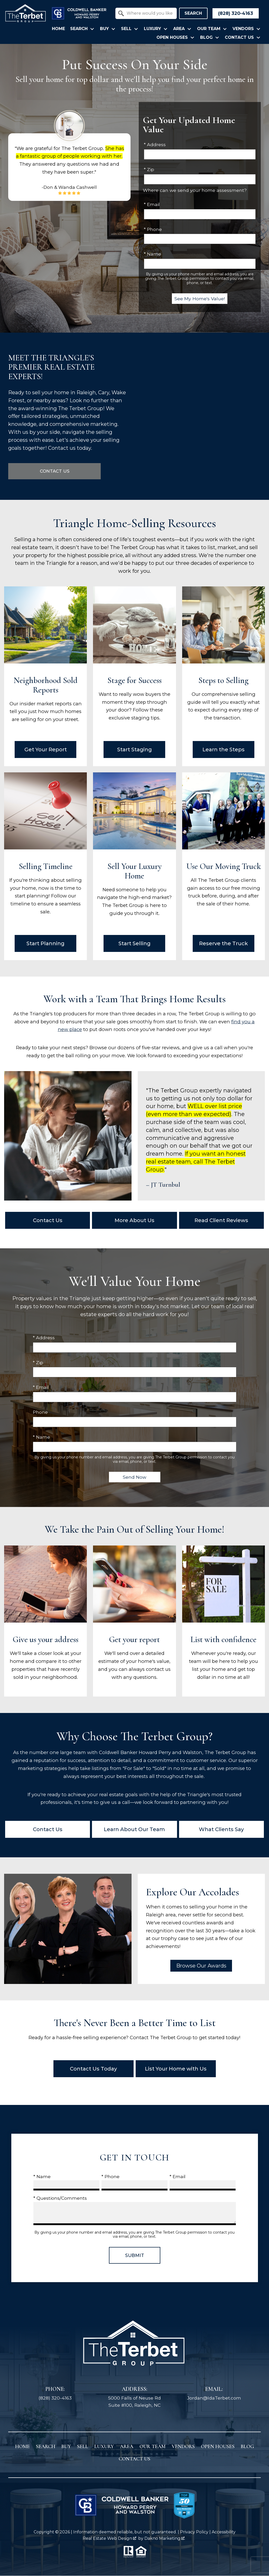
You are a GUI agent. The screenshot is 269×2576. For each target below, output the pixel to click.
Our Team (152, 2447)
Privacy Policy (194, 2532)
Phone (40, 1412)
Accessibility (224, 2532)
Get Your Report (45, 750)
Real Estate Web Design (109, 2538)
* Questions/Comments (60, 2198)
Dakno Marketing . (164, 2538)
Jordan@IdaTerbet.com (214, 2398)
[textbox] (149, 13)
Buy (66, 2447)
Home (58, 29)
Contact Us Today (93, 2069)
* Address (155, 144)
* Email (152, 204)
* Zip (149, 169)
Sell (82, 2447)
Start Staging (134, 750)
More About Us (134, 1220)
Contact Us (54, 471)
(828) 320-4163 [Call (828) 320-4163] (55, 2398)
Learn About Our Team (134, 1829)
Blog (247, 2447)
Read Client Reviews (221, 1220)
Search (193, 13)
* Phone (153, 229)
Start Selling (134, 944)
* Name (152, 254)
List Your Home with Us (176, 2069)
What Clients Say (221, 1829)
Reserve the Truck (223, 944)
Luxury (104, 2447)
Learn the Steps (223, 750)
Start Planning (45, 944)
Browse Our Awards (201, 1966)
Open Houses (218, 2447)
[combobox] (146, 13)
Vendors (183, 2447)
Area (126, 2447)
